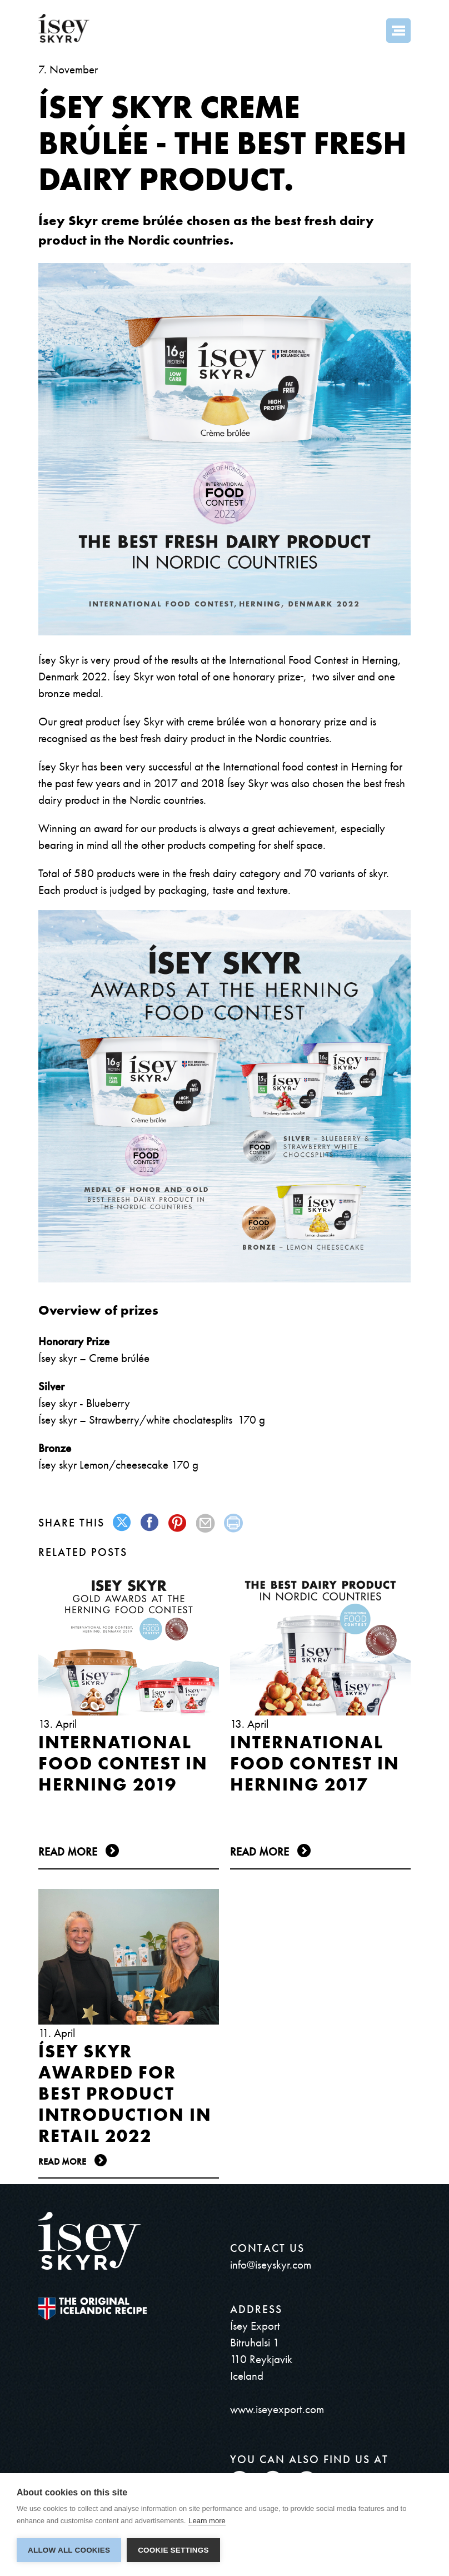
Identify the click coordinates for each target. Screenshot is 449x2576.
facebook (150, 1523)
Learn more (206, 2521)
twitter (122, 1523)
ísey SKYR (63, 28)
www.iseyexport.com (277, 2408)
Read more (67, 1851)
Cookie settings (173, 2550)
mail (206, 1523)
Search (368, 30)
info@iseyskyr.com (270, 2264)
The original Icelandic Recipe (92, 2308)
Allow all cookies (69, 2550)
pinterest (178, 1523)
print (233, 1523)
